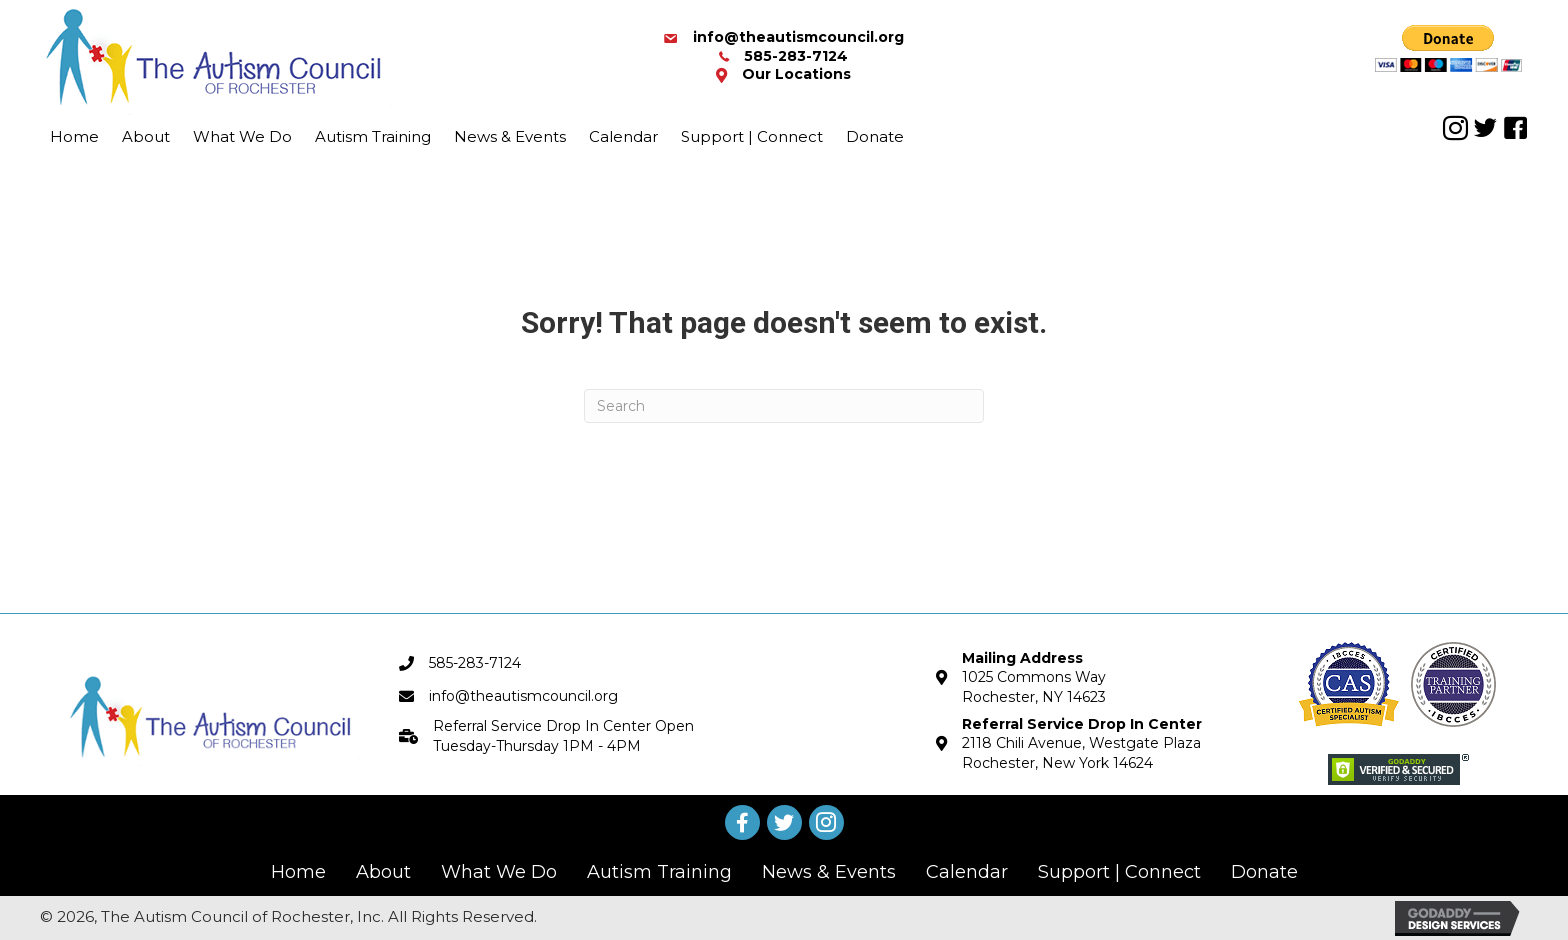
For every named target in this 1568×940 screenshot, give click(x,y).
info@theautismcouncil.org (798, 37)
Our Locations (796, 74)
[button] (1455, 128)
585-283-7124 (796, 56)
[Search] (784, 406)
